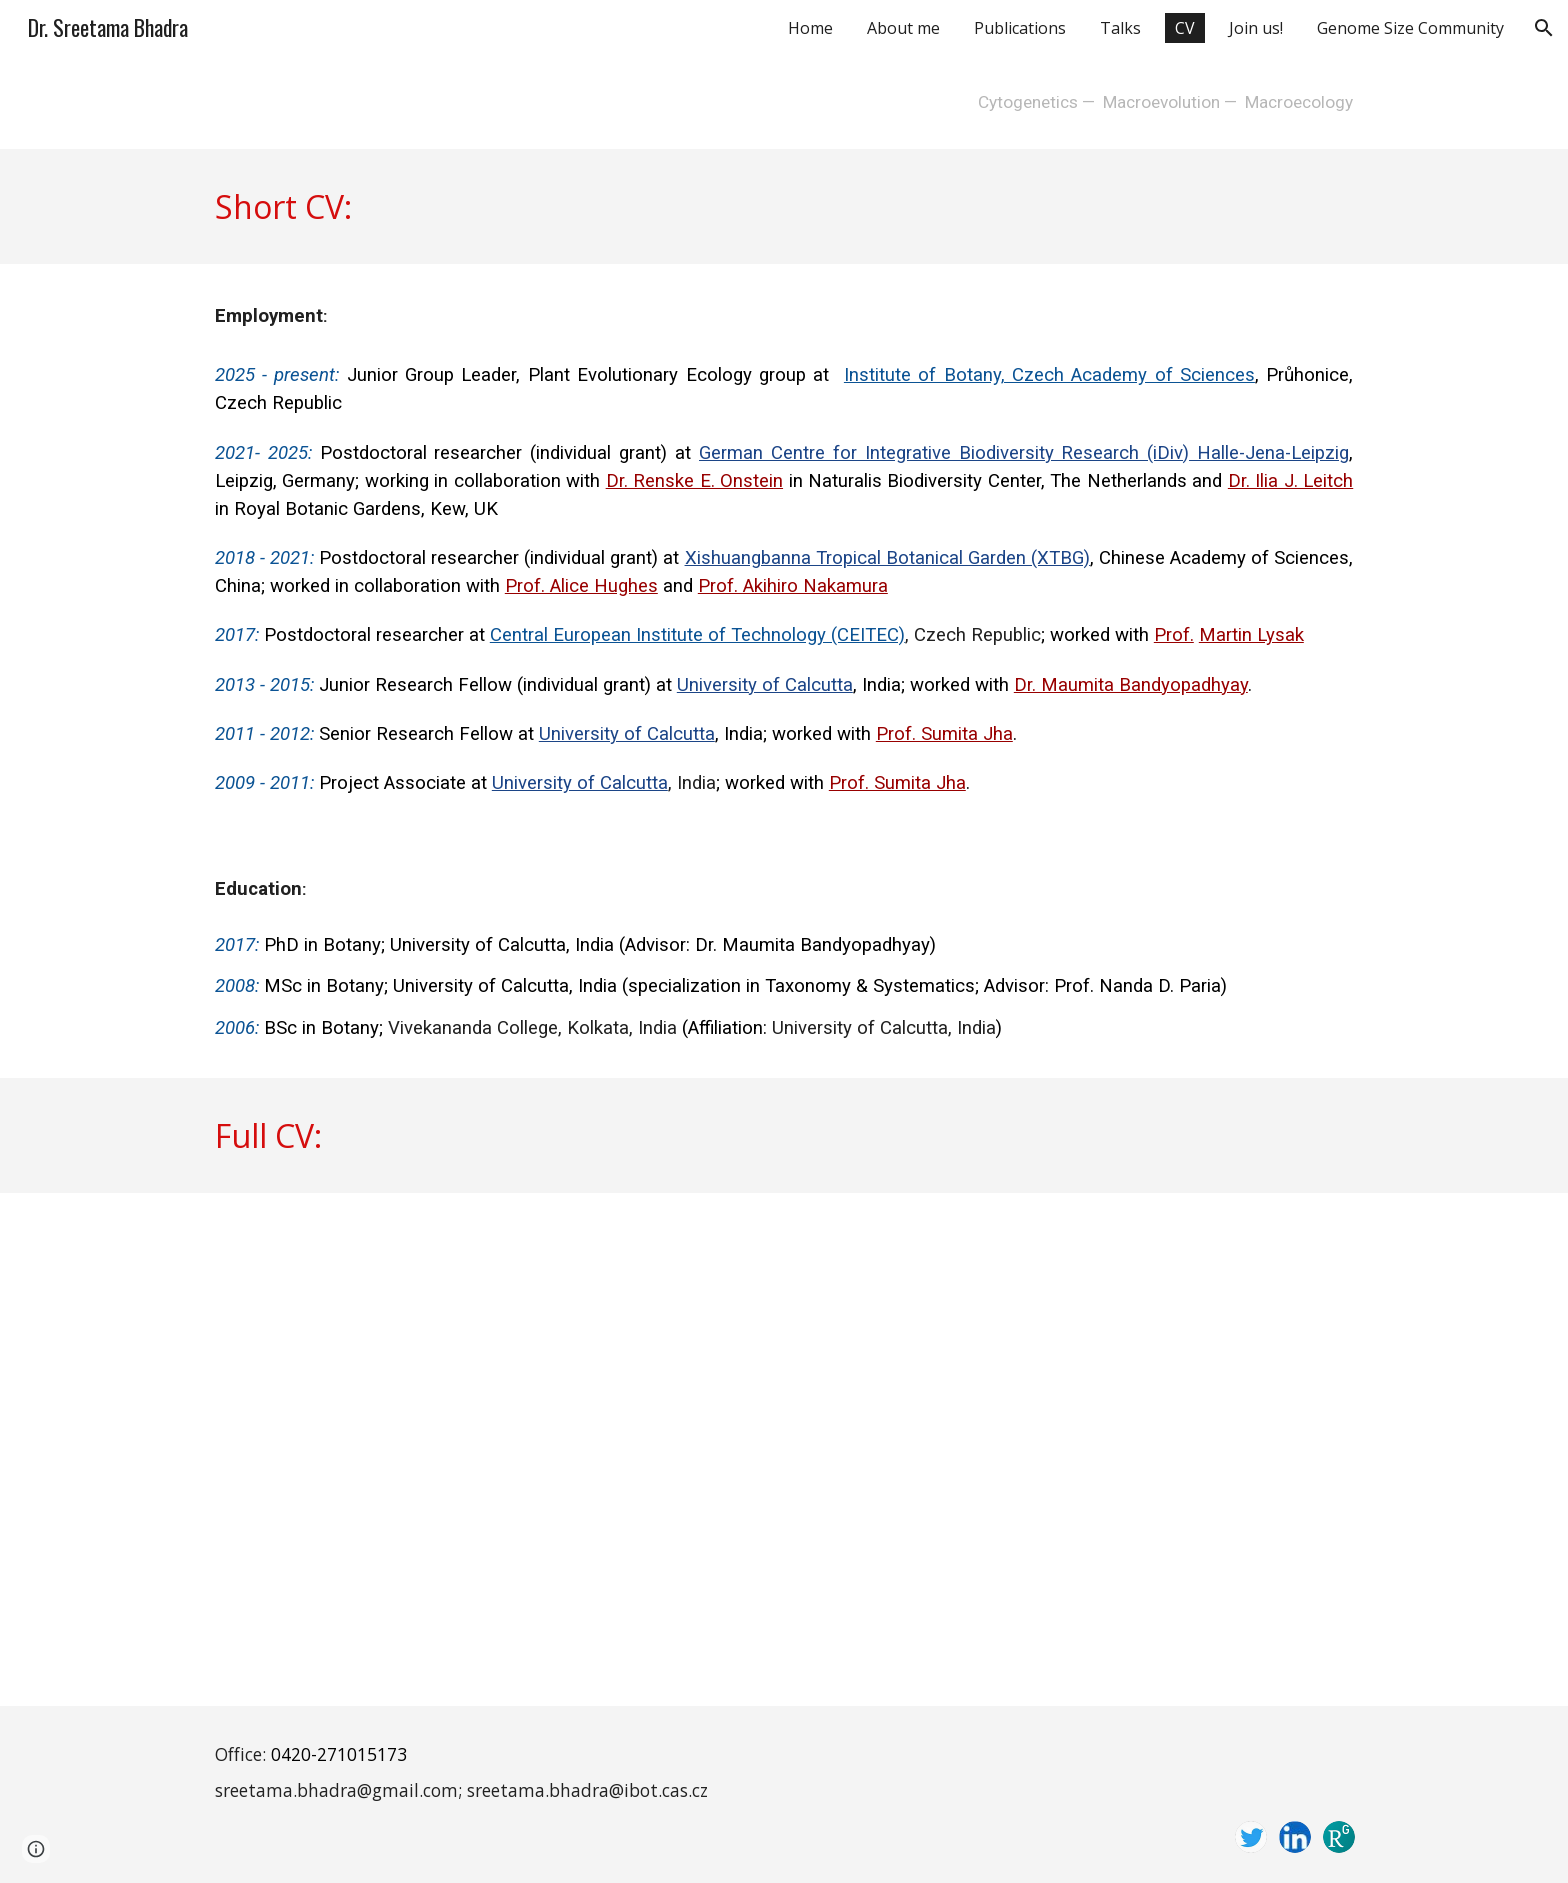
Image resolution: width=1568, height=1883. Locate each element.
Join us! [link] (1256, 28)
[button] (1544, 28)
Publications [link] (1020, 28)
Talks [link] (1120, 28)
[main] (784, 102)
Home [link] (810, 28)
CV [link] (1185, 28)
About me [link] (903, 28)
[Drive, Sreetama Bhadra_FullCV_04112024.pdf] (783, 1449)
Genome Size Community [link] (1410, 28)
